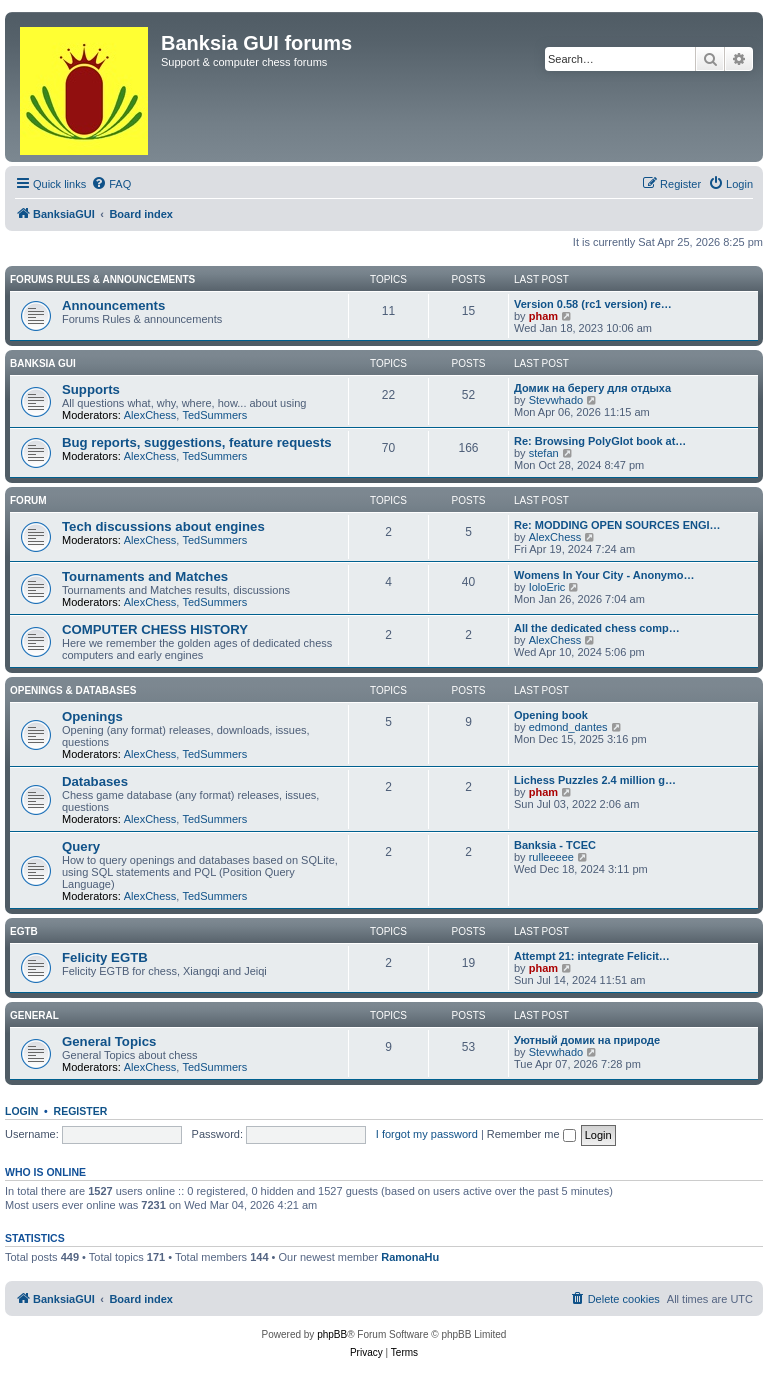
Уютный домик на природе (587, 1040)
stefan (544, 453)
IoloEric (547, 587)
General (34, 1015)
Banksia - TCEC (555, 845)
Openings (92, 716)
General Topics (109, 1041)
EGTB (24, 931)
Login (21, 1111)
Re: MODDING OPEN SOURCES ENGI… (617, 525)
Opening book (551, 715)
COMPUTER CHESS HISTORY (155, 629)
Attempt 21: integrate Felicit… (592, 956)
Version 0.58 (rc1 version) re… (593, 304)
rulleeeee (551, 857)
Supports (91, 389)
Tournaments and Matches (145, 576)
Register (81, 1111)
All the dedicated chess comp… (597, 628)
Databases (95, 781)
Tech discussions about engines (163, 526)
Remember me (531, 1134)
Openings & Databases (73, 690)
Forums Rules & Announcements (102, 279)
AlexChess (150, 415)
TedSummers (214, 415)
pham (543, 316)
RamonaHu (410, 1257)
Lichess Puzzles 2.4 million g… (595, 780)
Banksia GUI (43, 363)
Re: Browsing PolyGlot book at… (600, 441)
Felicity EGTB (105, 957)
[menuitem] (111, 184)
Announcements (113, 305)
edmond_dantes (568, 727)
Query (81, 846)
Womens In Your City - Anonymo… (604, 575)
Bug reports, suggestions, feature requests (197, 442)
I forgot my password (427, 1134)
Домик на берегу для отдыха (592, 388)
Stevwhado (556, 400)
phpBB (332, 1334)
